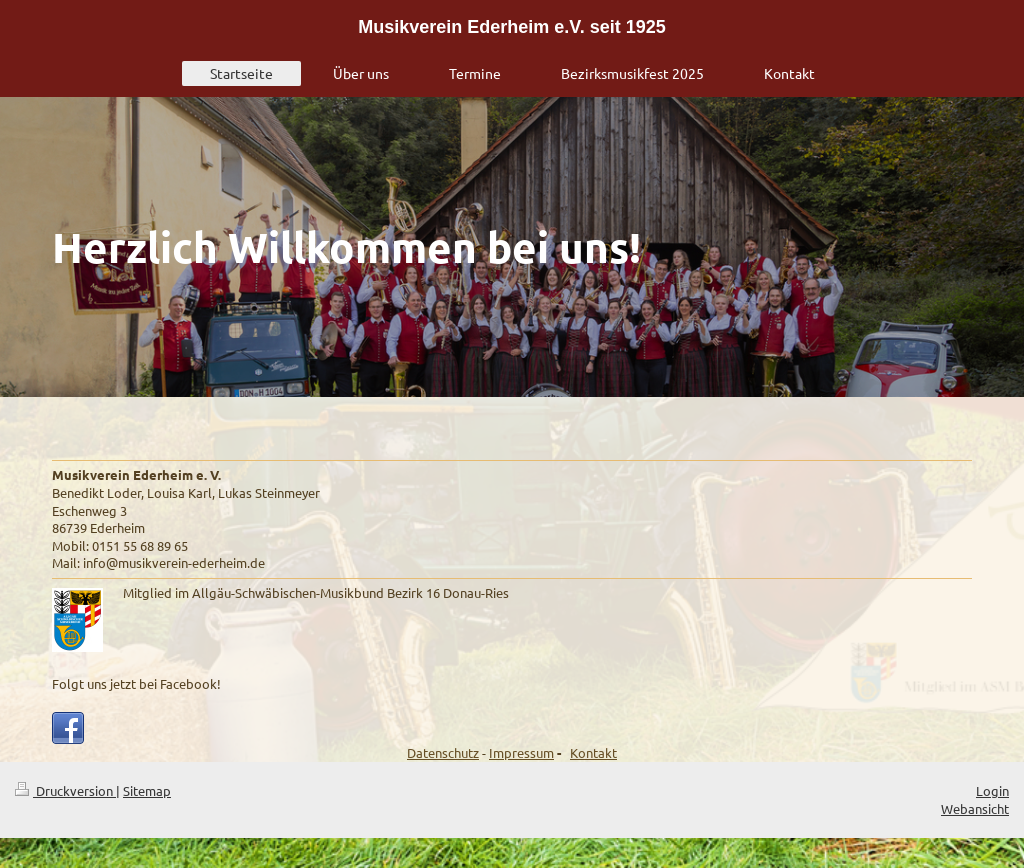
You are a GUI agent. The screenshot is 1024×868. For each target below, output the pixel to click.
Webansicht (975, 808)
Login (992, 790)
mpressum (523, 752)
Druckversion (65, 790)
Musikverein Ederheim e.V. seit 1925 (512, 27)
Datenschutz (443, 752)
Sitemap (147, 790)
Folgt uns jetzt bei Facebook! (136, 683)
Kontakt (593, 752)
